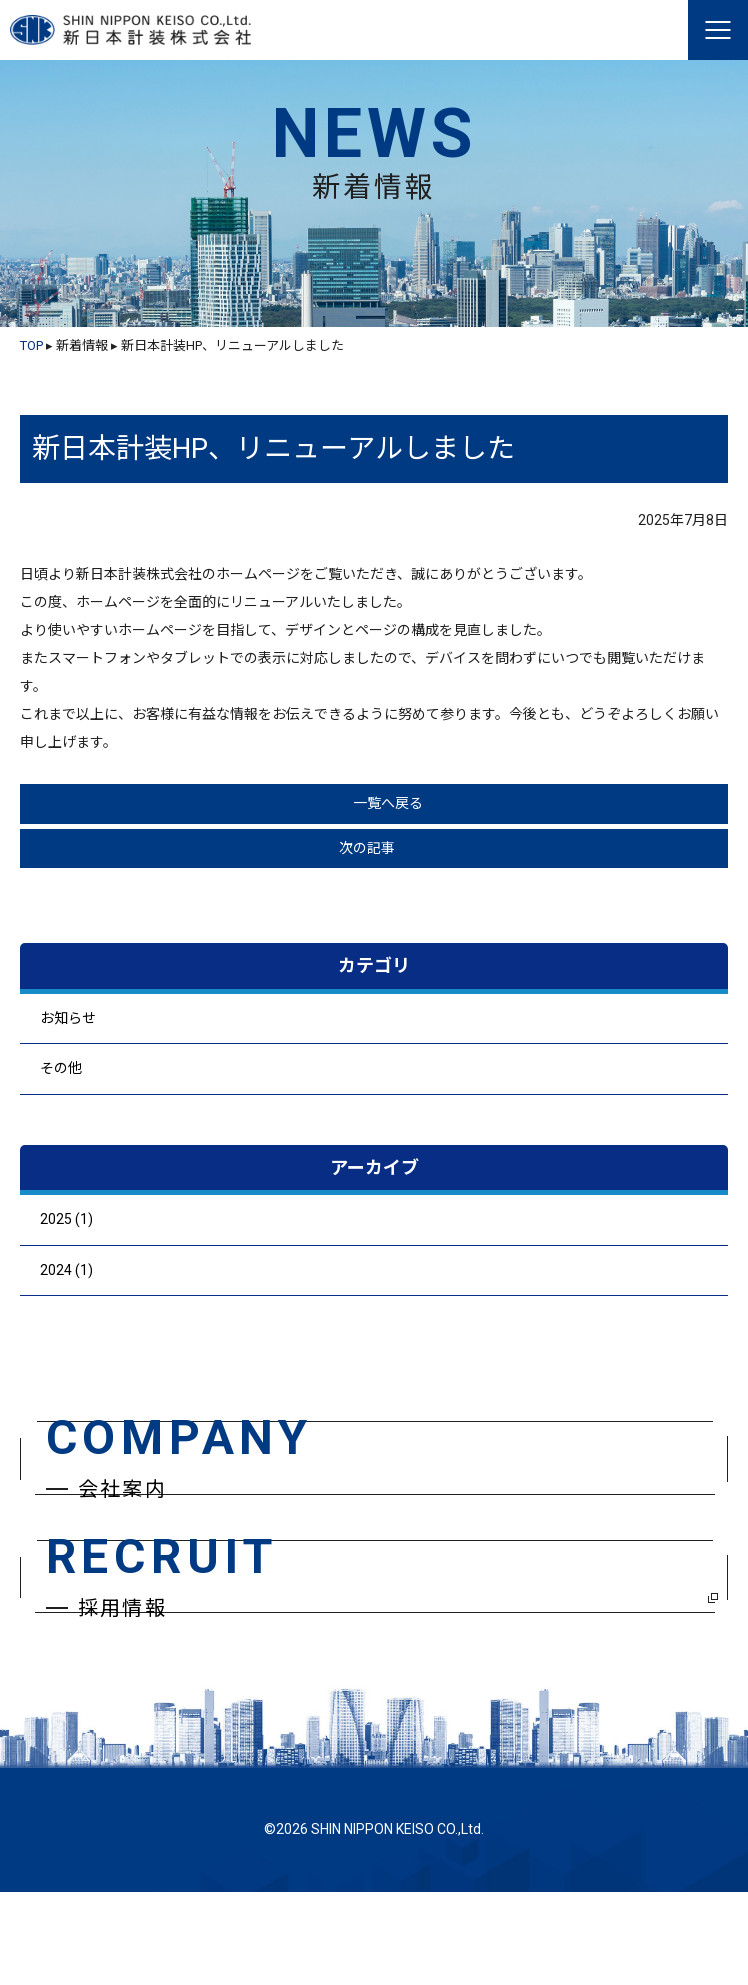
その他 (61, 1068)
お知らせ (68, 1018)
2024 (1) (66, 1270)
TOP (31, 345)
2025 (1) (66, 1219)
